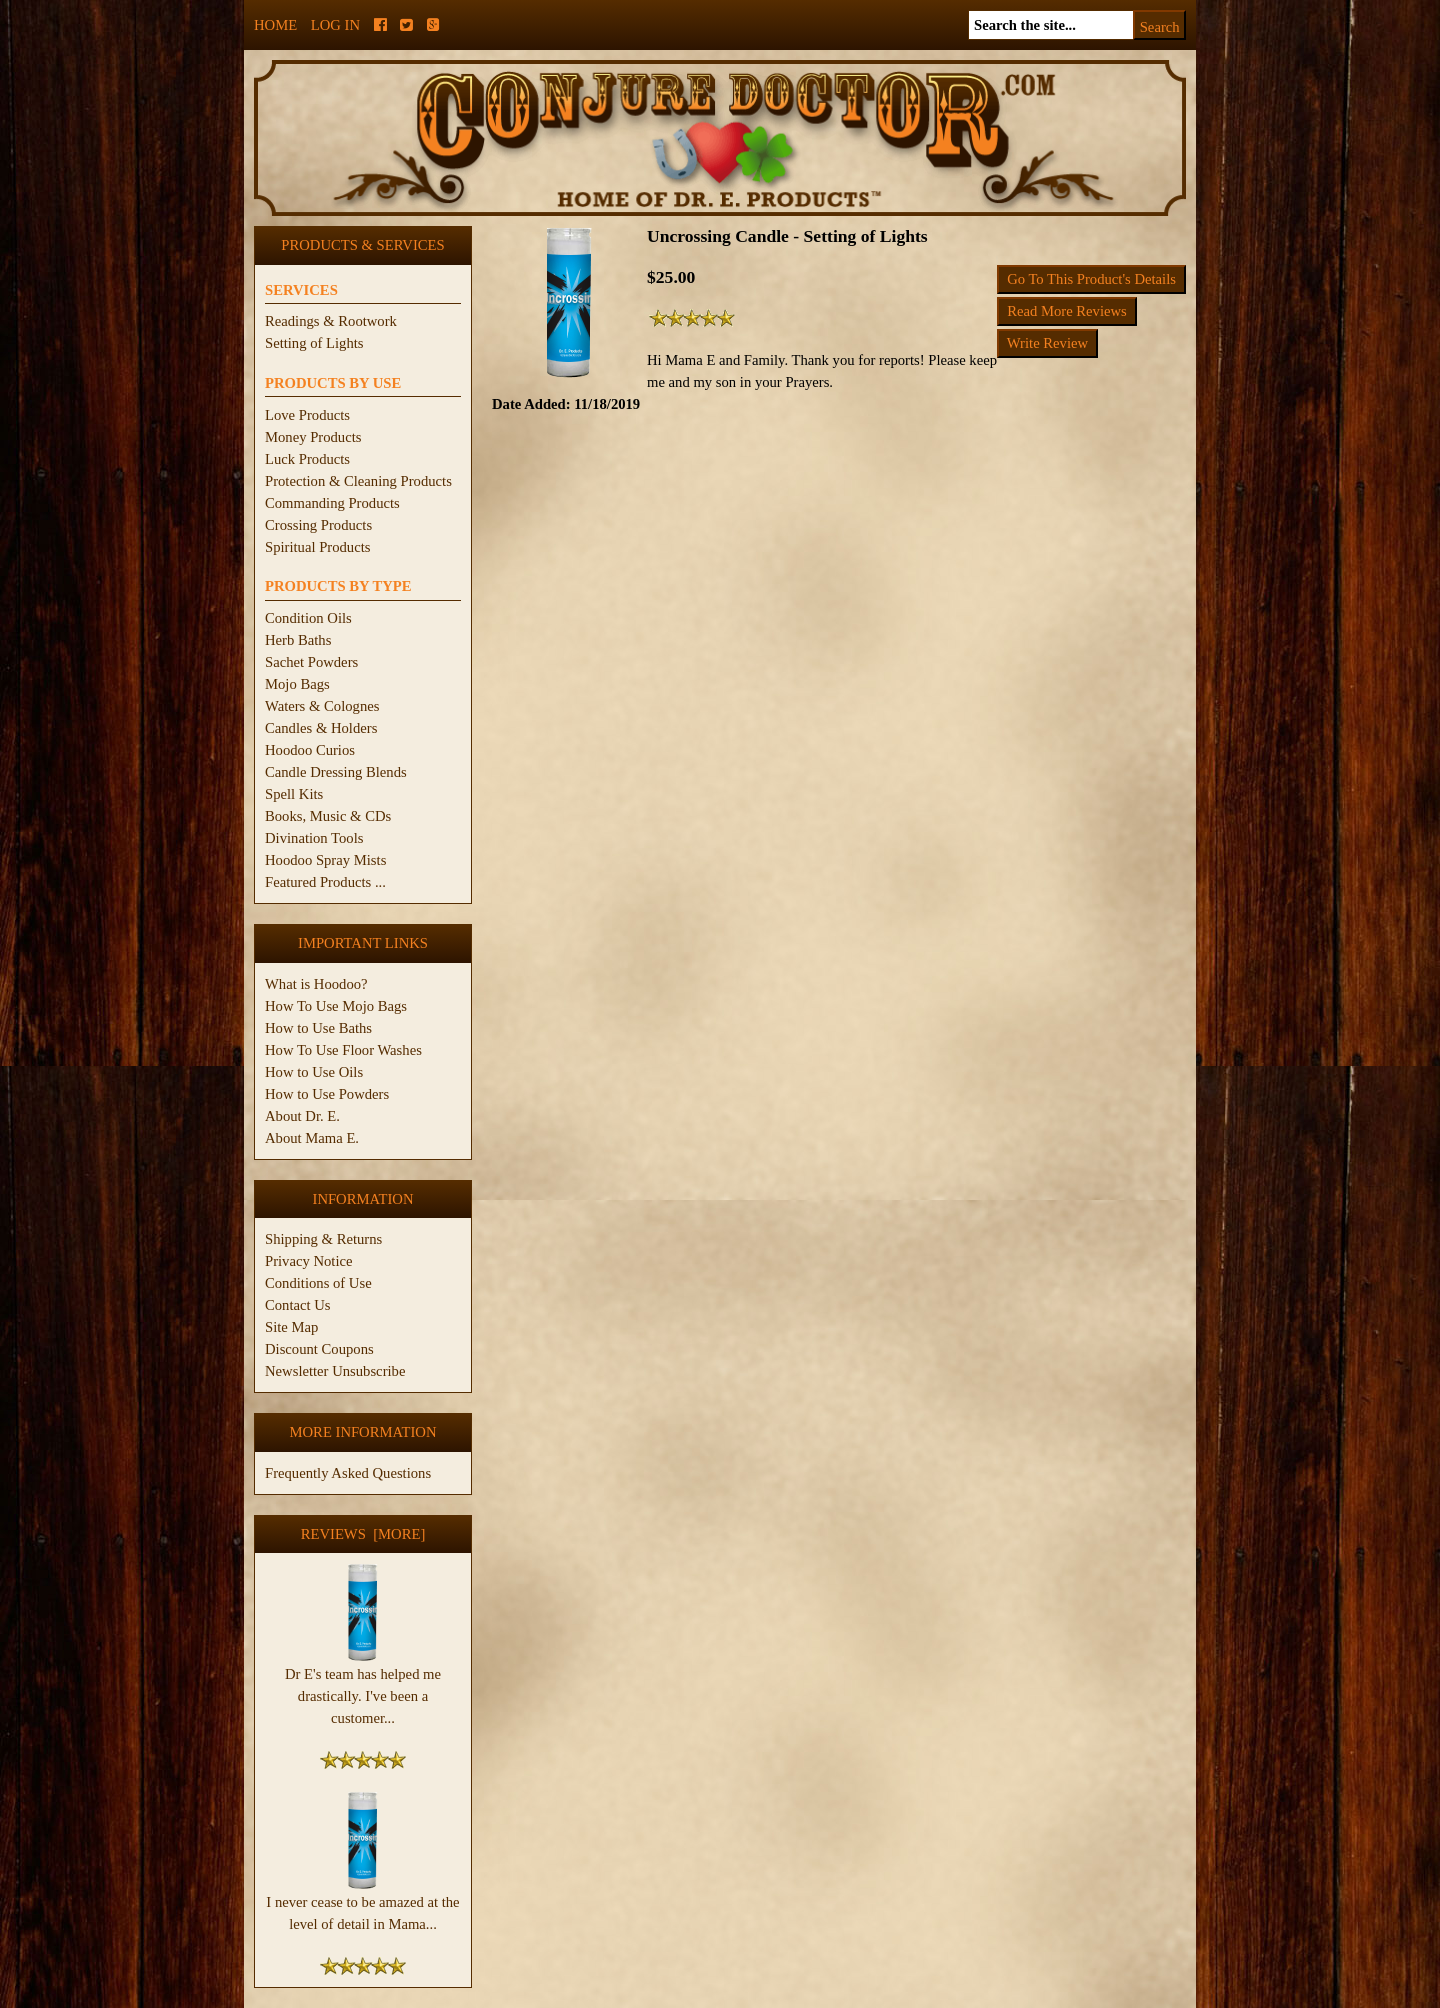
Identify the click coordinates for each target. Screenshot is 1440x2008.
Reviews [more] (363, 1534)
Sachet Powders (311, 662)
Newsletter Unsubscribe (335, 1371)
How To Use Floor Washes (343, 1050)
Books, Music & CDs (328, 816)
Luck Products (307, 459)
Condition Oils (308, 618)
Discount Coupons (319, 1349)
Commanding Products (332, 503)
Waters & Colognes (322, 706)
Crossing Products (318, 525)
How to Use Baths (318, 1028)
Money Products (313, 437)
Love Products (307, 415)
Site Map (291, 1327)
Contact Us (298, 1305)
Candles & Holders (321, 728)
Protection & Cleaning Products (358, 481)
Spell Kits (294, 794)
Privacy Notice (309, 1261)
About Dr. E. (302, 1116)
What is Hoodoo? (316, 984)
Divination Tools (314, 838)
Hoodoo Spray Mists (325, 860)
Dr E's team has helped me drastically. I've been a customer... (363, 1688)
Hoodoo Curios (310, 750)
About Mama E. (312, 1138)
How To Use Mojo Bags (336, 1006)
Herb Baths (298, 640)
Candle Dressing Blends (336, 772)
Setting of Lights (314, 343)
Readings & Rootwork (331, 321)
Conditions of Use (318, 1283)
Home (275, 25)
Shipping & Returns (323, 1239)
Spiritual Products (317, 547)
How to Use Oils (314, 1072)
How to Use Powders (327, 1094)
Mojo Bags (297, 684)
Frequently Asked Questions (348, 1473)
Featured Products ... (325, 882)
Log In (335, 25)
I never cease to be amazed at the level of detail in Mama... (362, 1905)
